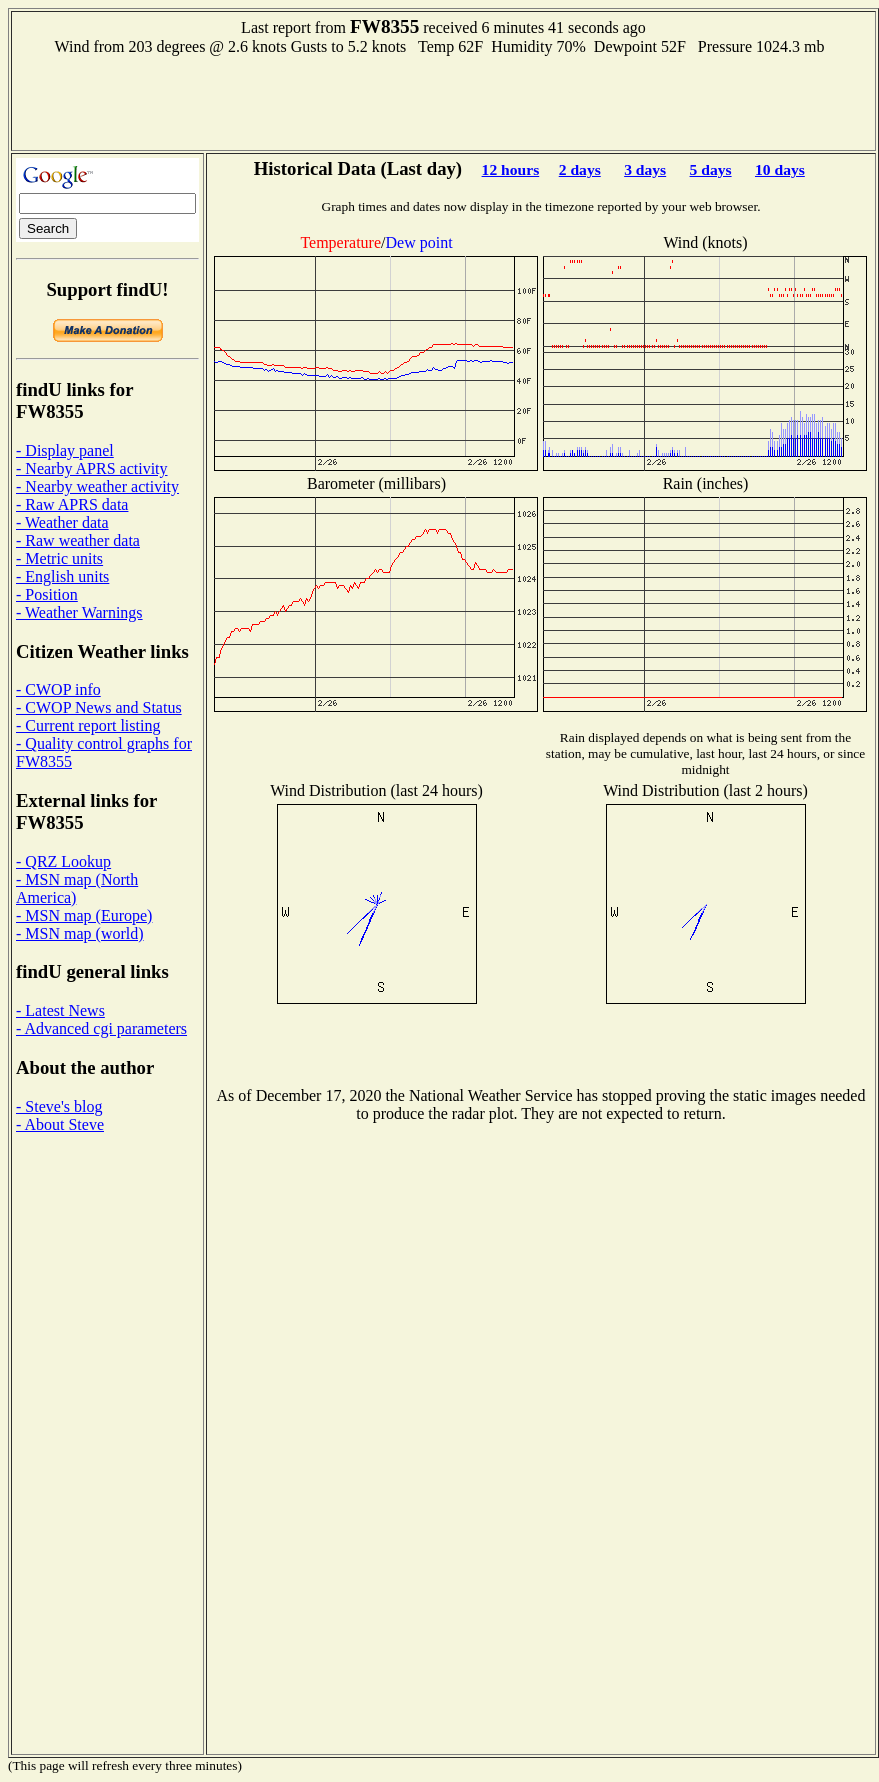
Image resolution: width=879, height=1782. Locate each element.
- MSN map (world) (80, 933)
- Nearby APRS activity (92, 468)
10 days (780, 169)
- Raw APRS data (72, 504)
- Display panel (65, 450)
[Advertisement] (444, 101)
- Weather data (62, 522)
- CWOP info (58, 689)
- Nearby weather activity (97, 486)
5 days (711, 169)
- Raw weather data (78, 540)
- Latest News (60, 1010)
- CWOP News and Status (99, 707)
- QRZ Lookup (63, 861)
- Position (47, 594)
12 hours (511, 169)
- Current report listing (88, 725)
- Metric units (59, 558)
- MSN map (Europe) (84, 915)
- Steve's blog (59, 1106)
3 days (645, 169)
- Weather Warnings (79, 612)
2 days (580, 169)
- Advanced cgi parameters (101, 1028)
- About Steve (60, 1124)
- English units (62, 576)
